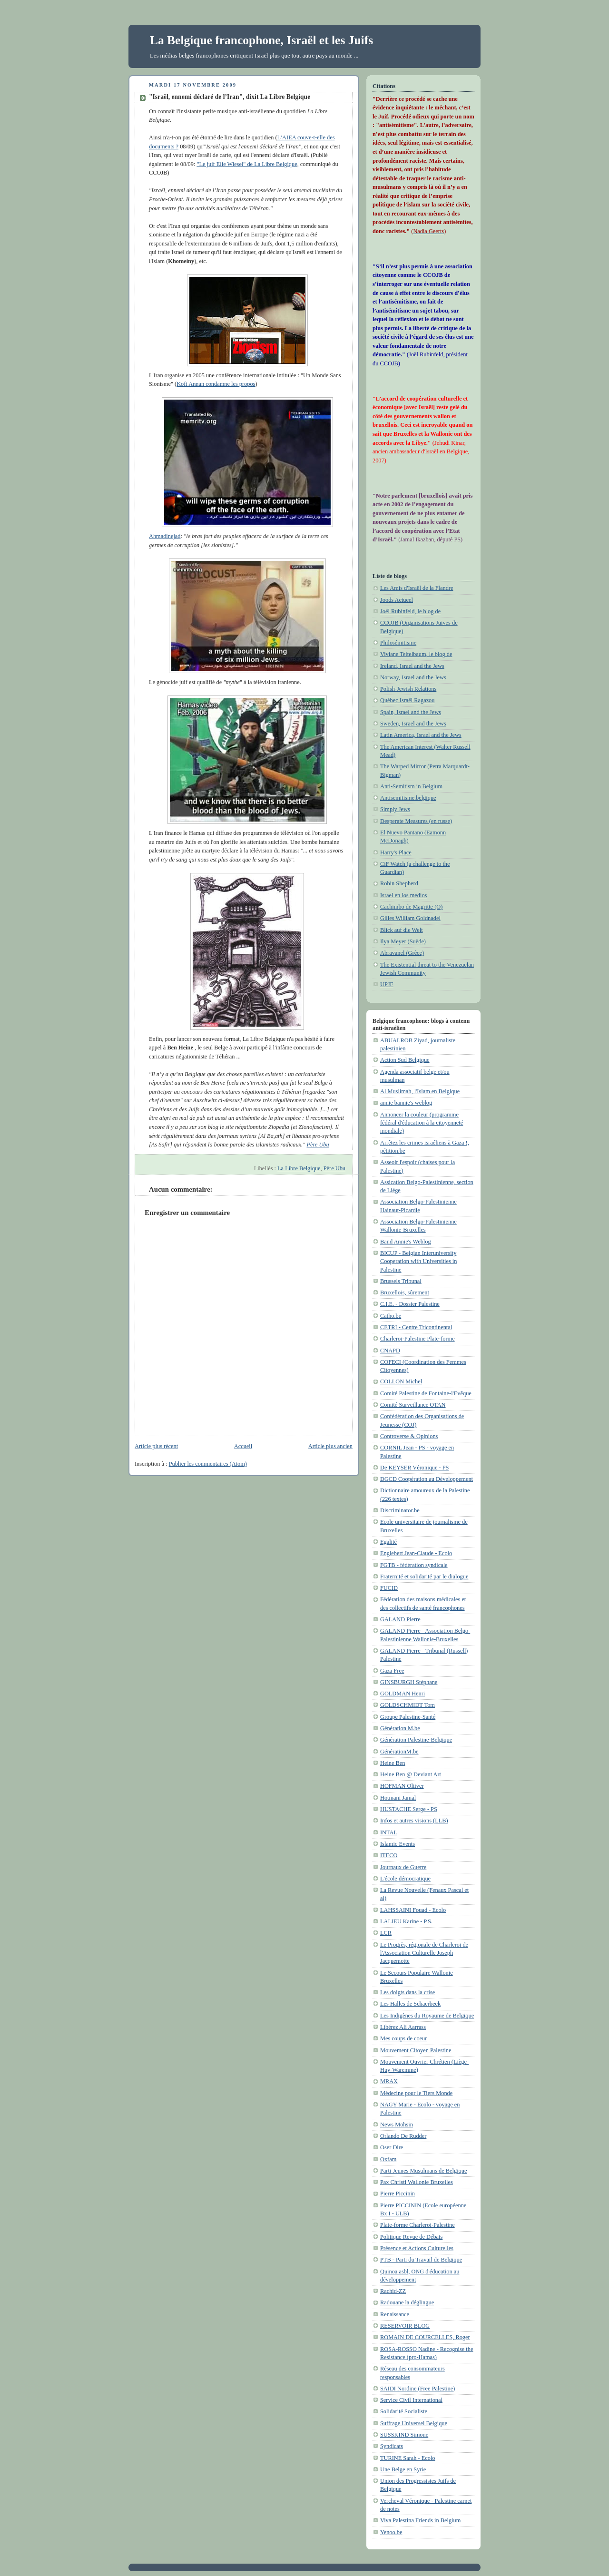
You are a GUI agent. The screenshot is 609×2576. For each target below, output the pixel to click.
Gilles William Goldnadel (410, 918)
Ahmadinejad (241, 468)
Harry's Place (396, 852)
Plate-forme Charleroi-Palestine (417, 2225)
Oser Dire (391, 2147)
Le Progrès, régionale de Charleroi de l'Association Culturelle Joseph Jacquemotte (424, 1953)
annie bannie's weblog (406, 1102)
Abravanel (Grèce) (402, 953)
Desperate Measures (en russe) (416, 821)
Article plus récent (156, 1446)
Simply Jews (395, 809)
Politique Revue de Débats (411, 2236)
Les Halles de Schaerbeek (410, 2003)
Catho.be (390, 1315)
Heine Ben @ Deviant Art (410, 1774)
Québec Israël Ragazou (407, 700)
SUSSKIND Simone (404, 2434)
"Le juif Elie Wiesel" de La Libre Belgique (246, 164)
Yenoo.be (391, 2532)
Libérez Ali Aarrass (403, 2027)
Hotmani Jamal (398, 1797)
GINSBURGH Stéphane (408, 1682)
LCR (386, 1933)
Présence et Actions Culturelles (416, 2248)
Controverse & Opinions (409, 1436)
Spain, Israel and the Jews (410, 712)
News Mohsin (396, 2124)
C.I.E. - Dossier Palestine (410, 1304)
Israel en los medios (403, 895)
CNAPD (390, 1350)
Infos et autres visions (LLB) (414, 1820)
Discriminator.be (400, 1510)
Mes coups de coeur (403, 2038)
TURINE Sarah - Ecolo (407, 2458)
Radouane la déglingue (407, 2302)
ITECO (388, 1855)
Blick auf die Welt (401, 930)
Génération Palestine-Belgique (416, 1739)
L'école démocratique (405, 1878)
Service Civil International (411, 2400)
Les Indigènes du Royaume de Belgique (427, 2015)
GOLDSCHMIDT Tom (407, 1705)
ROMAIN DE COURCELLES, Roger (425, 2337)
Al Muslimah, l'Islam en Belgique (420, 1091)
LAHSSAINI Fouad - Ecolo (413, 1910)
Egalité (388, 1541)
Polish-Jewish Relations (408, 689)
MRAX (389, 2081)
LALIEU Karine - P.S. (406, 1921)
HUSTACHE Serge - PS (408, 1809)
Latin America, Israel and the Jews (421, 735)
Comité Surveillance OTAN (413, 1404)
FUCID (389, 1588)
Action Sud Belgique (405, 1060)
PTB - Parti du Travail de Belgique (421, 2259)
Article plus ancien (330, 1446)
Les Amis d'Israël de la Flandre (416, 588)
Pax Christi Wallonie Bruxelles (416, 2182)
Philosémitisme (398, 642)
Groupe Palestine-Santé (407, 1717)
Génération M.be (400, 1728)
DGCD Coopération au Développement (426, 1479)
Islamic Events (397, 1844)
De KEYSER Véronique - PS (414, 1467)
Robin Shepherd (399, 883)
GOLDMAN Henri (402, 1693)
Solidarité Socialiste (403, 2411)
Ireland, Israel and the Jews (412, 666)
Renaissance (394, 2314)
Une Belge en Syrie (403, 2469)
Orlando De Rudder (403, 2136)
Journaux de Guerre (403, 1867)
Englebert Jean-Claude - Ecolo (416, 1553)
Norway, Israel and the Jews (413, 677)
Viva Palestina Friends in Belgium (420, 2520)
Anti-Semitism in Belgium (411, 786)
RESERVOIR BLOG (405, 2325)
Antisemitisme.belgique (408, 797)
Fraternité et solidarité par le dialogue (424, 1576)
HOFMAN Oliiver (402, 1786)
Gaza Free (392, 1670)
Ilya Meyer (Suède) (403, 941)
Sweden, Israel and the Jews (413, 723)
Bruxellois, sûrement (404, 1292)
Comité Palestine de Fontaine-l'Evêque (425, 1393)
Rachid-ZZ (393, 2291)
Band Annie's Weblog (405, 1241)
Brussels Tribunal (401, 1281)
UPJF (386, 984)
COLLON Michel (401, 1381)
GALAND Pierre (400, 1619)
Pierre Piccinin (397, 2193)
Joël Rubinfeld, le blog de (410, 611)
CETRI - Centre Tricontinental (416, 1327)
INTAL (388, 1832)
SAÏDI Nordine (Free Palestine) (417, 2388)
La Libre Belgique (299, 1168)
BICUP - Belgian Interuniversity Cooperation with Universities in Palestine (418, 1261)
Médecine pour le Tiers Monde (416, 2093)
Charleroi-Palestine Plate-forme (417, 1338)
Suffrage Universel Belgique (413, 2423)
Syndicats (391, 2446)
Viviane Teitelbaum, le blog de (416, 654)
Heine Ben (392, 1763)
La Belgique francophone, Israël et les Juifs (261, 40)
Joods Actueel (396, 600)
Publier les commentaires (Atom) (208, 1463)
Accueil (243, 1446)
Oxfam (388, 2159)
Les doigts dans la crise (407, 1992)
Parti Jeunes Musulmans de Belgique (423, 2170)
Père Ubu (334, 1168)
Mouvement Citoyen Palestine (415, 2050)
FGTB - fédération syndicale (414, 1565)
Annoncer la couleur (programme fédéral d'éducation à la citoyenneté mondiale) (421, 1123)
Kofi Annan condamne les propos (216, 384)
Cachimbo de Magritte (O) (411, 906)
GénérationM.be (399, 1751)
